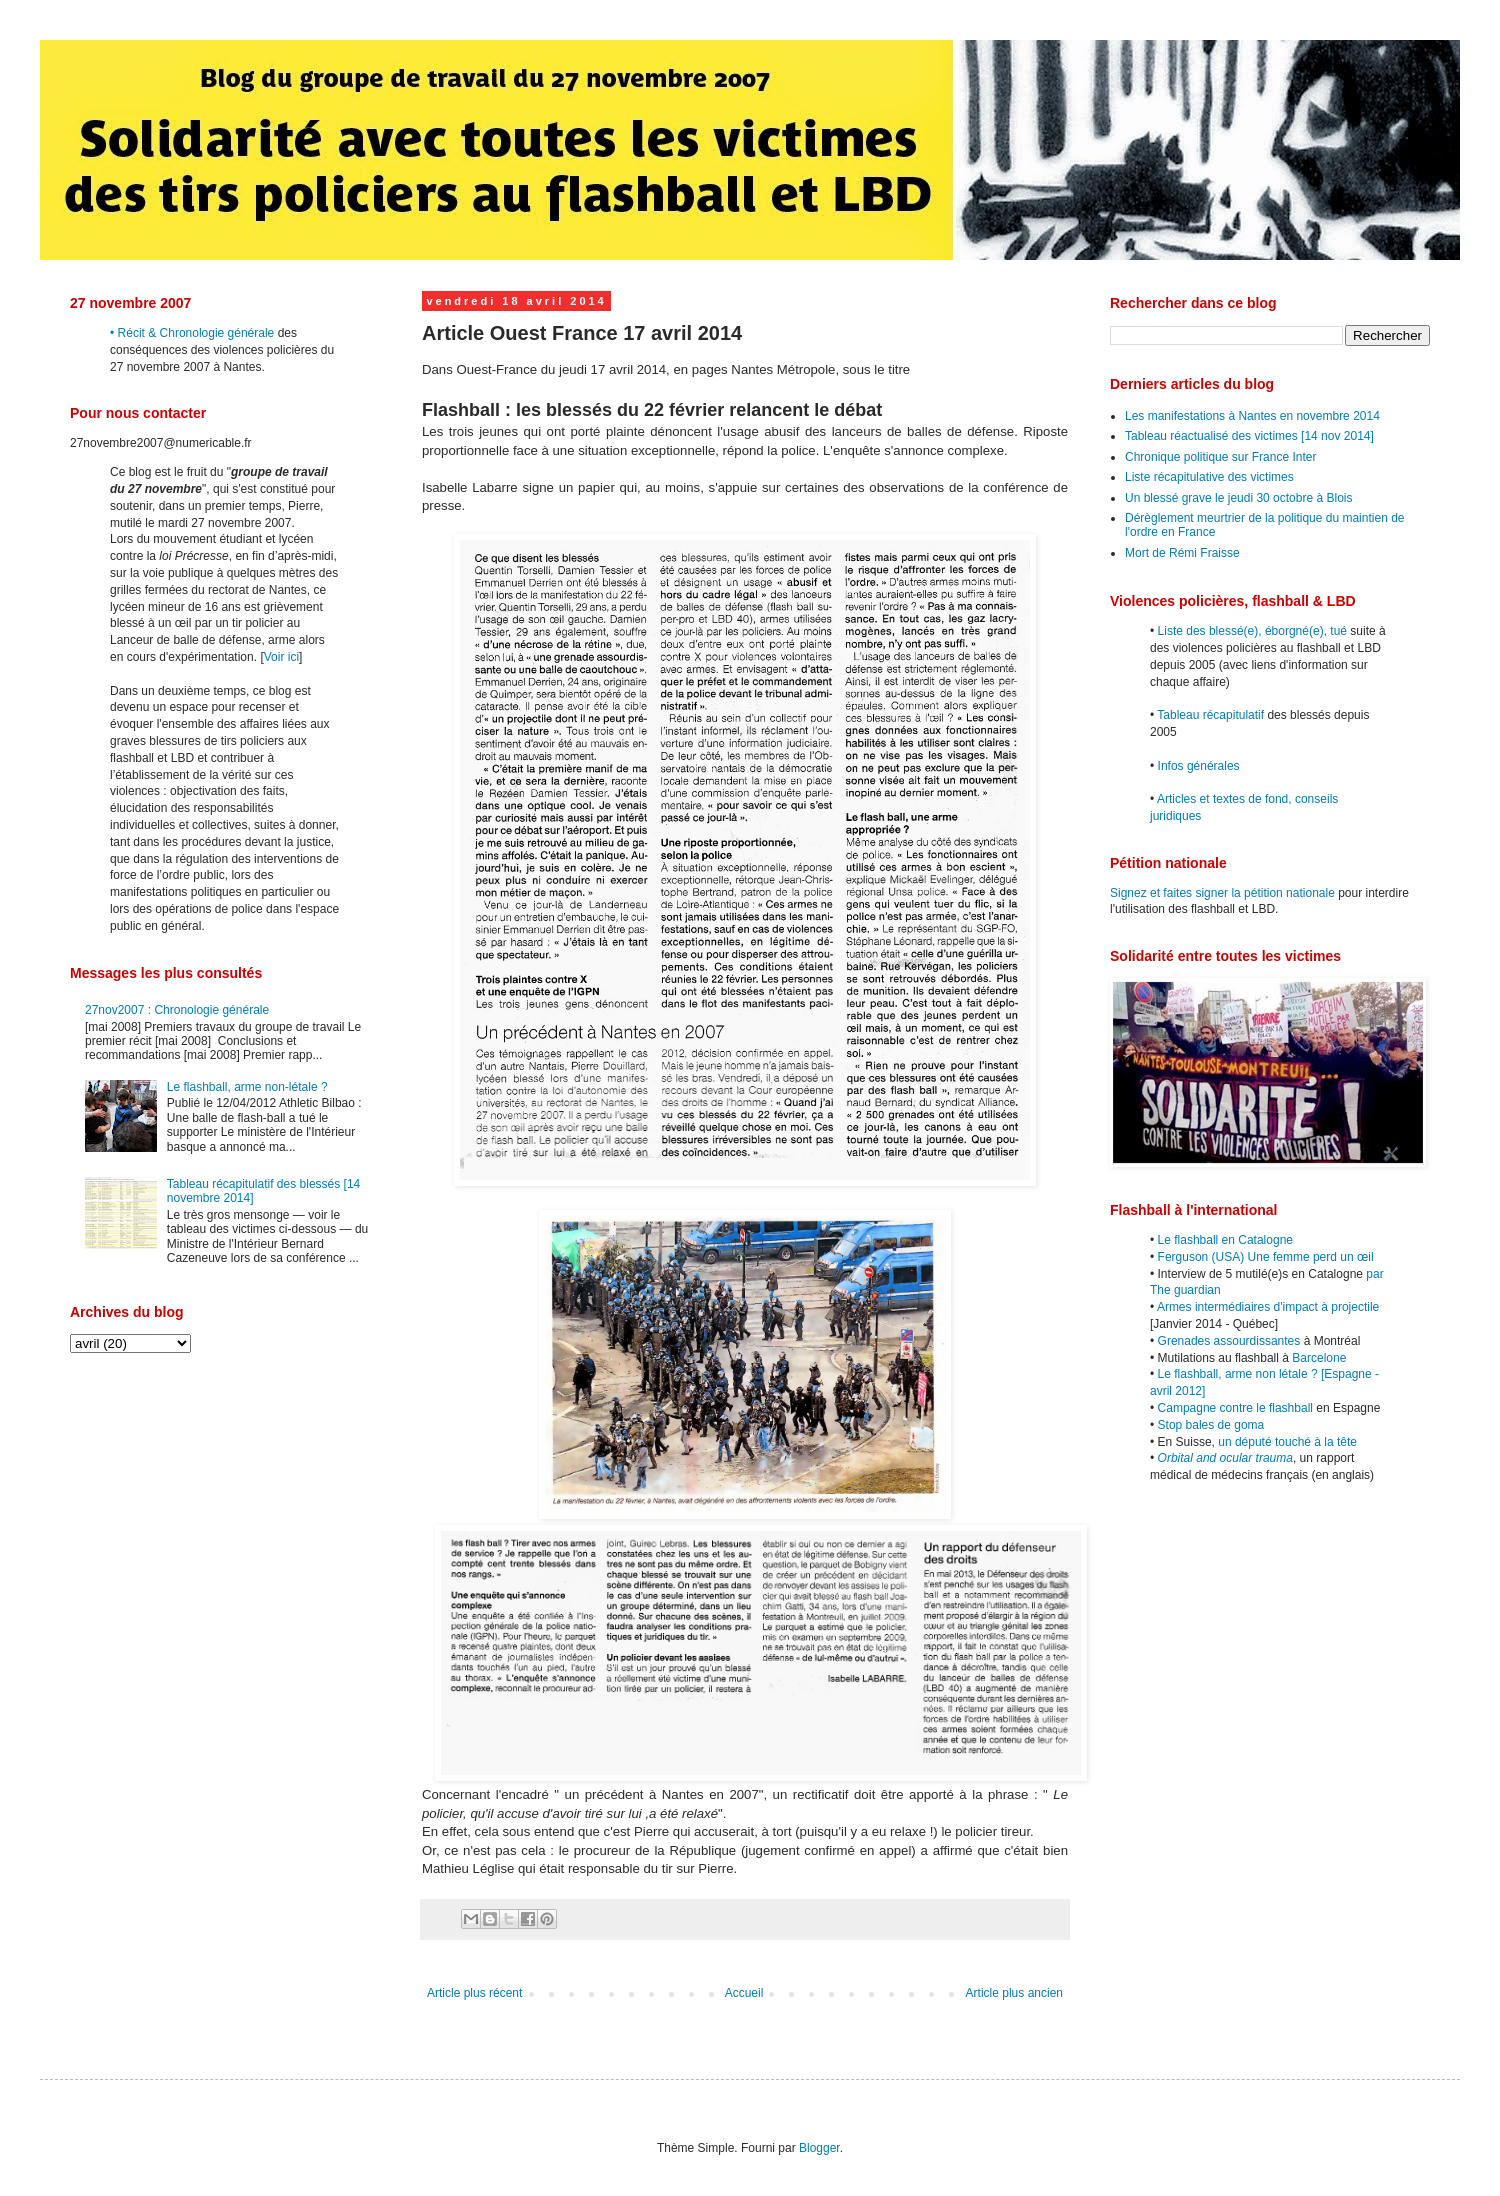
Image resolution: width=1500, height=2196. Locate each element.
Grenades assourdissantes (1229, 1341)
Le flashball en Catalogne (1225, 1240)
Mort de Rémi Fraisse (1182, 553)
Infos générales (1199, 766)
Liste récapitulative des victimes (1209, 477)
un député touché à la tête (1287, 1442)
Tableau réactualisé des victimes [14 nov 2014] (1249, 436)
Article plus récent (474, 1993)
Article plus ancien (1014, 1993)
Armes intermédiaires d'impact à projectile (1268, 1307)
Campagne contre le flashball (1235, 1408)
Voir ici (281, 657)
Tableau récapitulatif (1210, 715)
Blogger (819, 2148)
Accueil (744, 1993)
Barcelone (1319, 1358)
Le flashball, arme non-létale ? (247, 1087)
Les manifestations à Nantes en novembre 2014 (1252, 416)
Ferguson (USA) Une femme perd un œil (1266, 1257)
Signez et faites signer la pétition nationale (1222, 893)
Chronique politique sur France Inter (1220, 457)
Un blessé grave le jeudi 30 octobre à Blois (1238, 498)
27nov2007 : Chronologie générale (177, 1010)
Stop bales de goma (1211, 1425)
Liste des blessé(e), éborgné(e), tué (1252, 631)
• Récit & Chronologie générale (192, 333)
